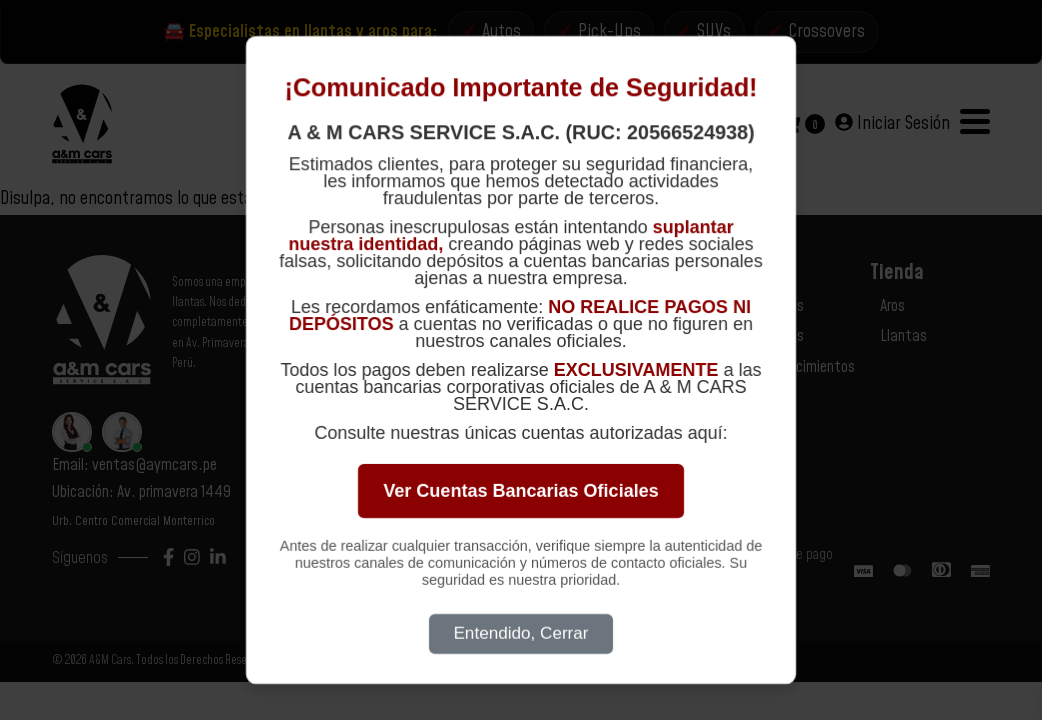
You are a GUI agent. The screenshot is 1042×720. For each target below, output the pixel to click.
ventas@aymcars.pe (154, 466)
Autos (501, 31)
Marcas (772, 398)
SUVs (715, 31)
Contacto (609, 306)
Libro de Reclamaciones (649, 398)
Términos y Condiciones (648, 367)
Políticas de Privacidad (647, 337)
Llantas (903, 337)
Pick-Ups (609, 31)
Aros (892, 306)
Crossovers (827, 31)
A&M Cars (110, 661)
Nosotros (777, 306)
